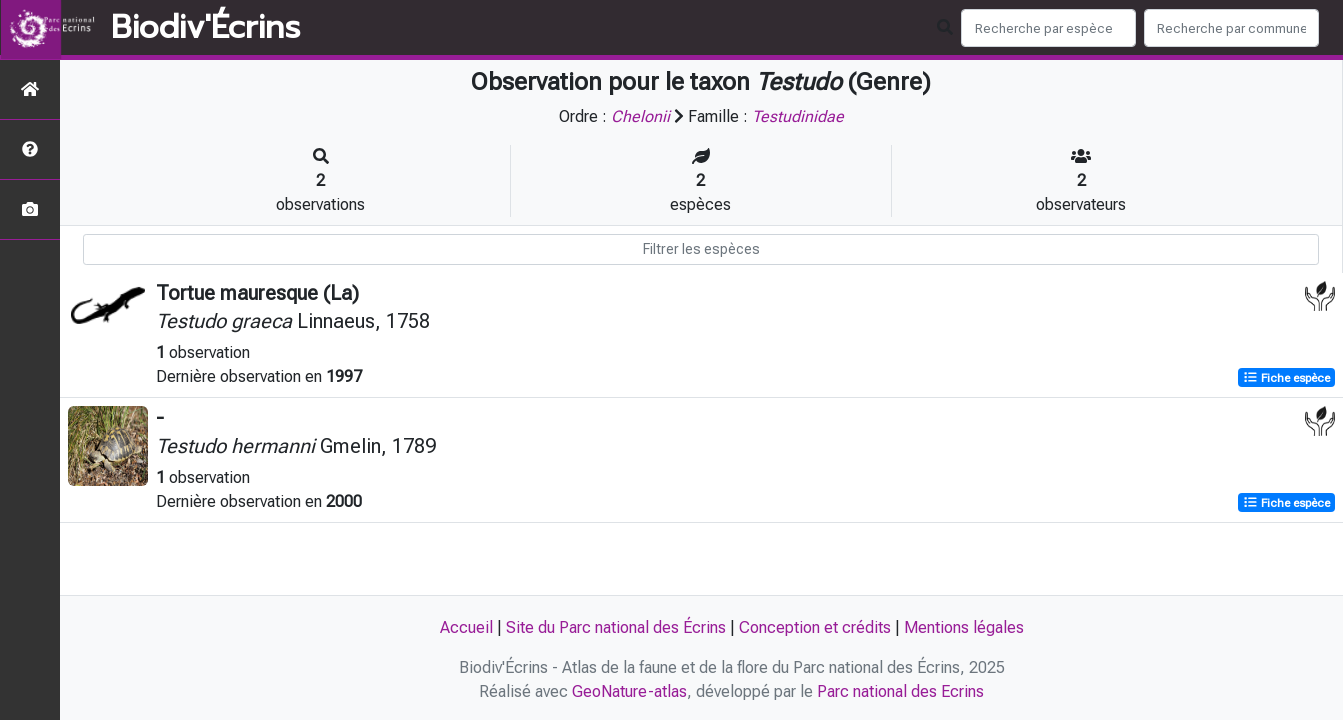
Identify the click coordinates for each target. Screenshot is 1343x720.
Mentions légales (964, 627)
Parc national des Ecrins (900, 691)
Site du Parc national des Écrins (616, 627)
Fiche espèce (1286, 378)
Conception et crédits (815, 627)
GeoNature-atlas (629, 691)
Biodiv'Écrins (205, 28)
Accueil (466, 627)
